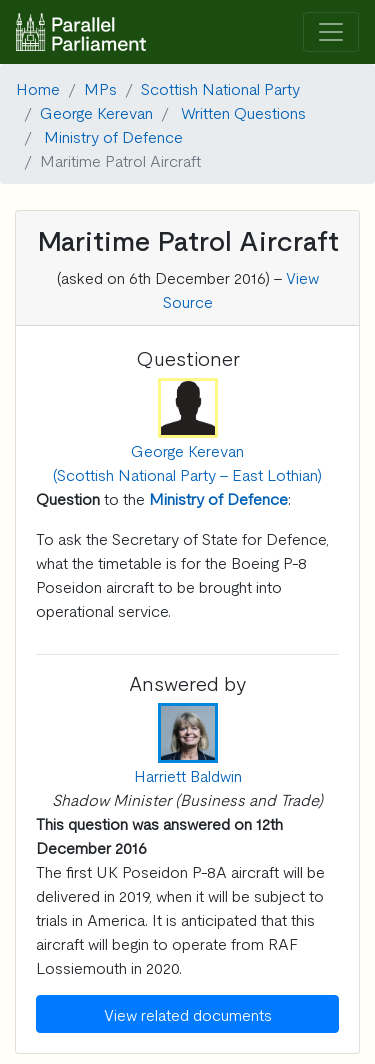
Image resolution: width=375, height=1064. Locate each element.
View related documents (188, 1014)
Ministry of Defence (113, 136)
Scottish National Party (220, 88)
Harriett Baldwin (188, 775)
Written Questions (243, 112)
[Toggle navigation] (331, 32)
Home (38, 88)
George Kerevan (96, 112)
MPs (100, 88)
